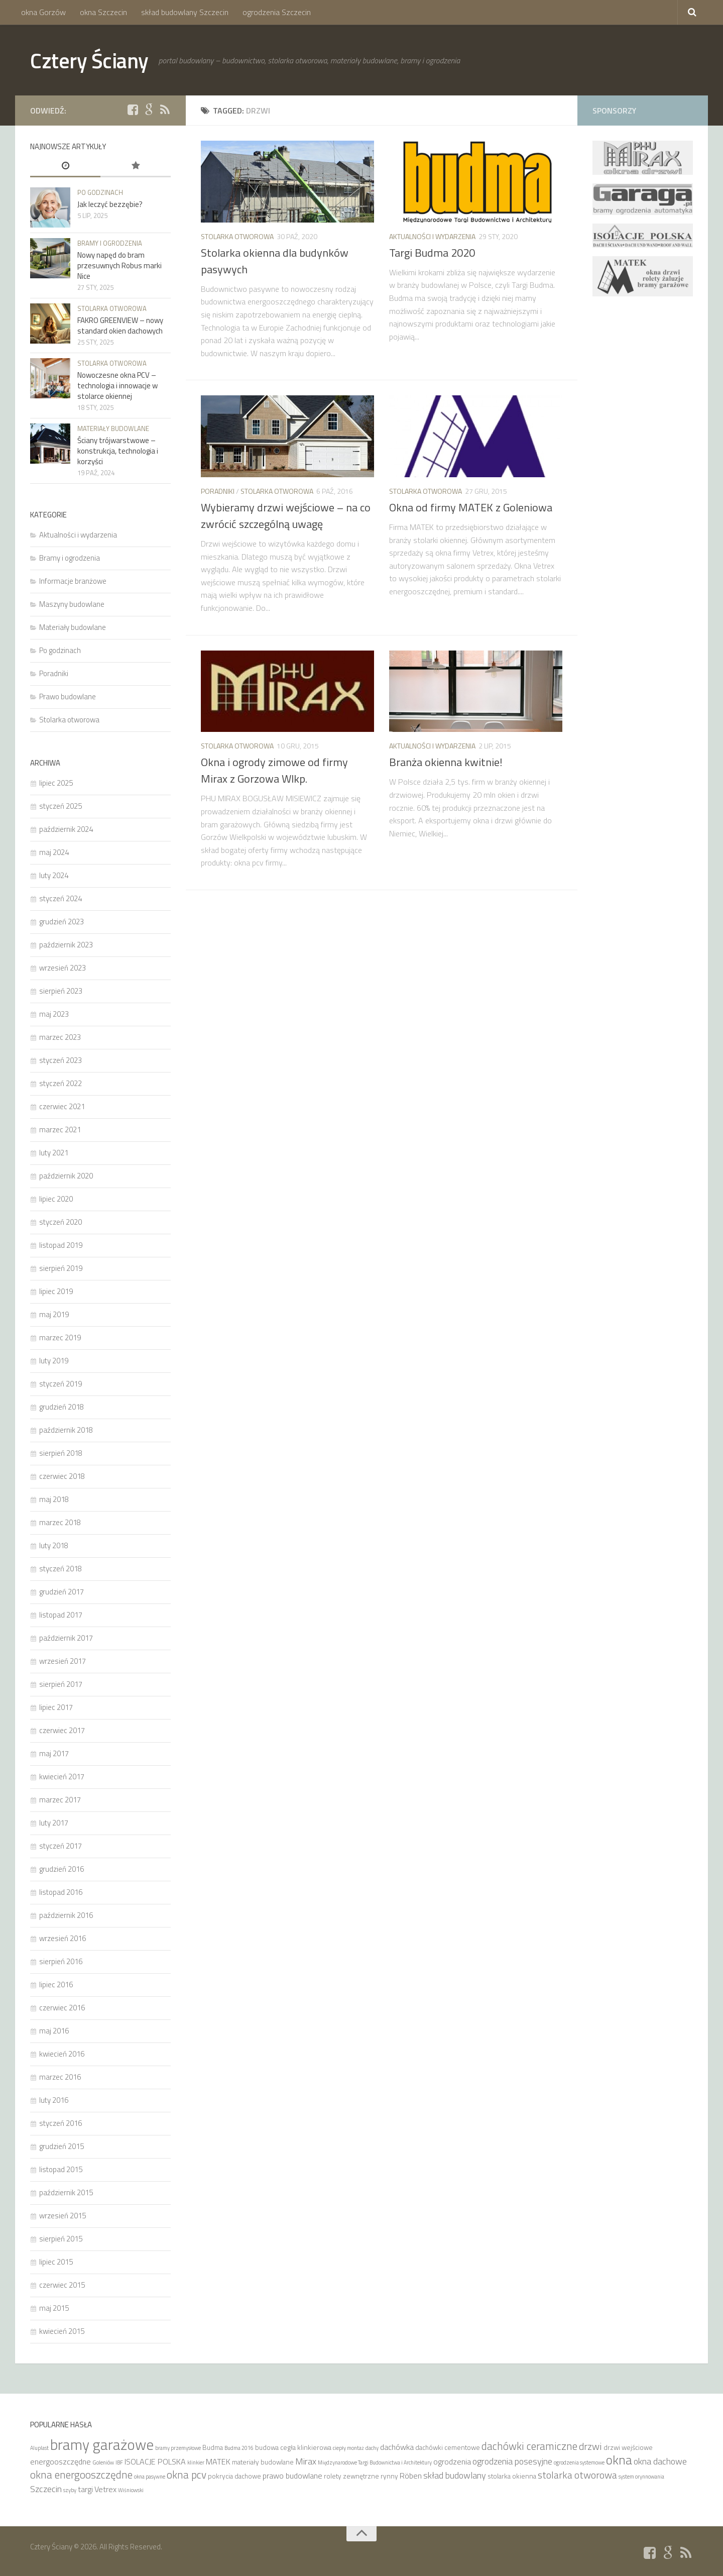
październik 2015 (66, 2192)
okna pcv (186, 2474)
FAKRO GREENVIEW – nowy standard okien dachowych (120, 325)
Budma (212, 2447)
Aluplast (39, 2448)
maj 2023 (54, 1014)
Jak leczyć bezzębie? (110, 204)
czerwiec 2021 (62, 1106)
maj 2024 (54, 852)
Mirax (305, 2461)
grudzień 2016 (61, 1869)
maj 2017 (54, 1753)
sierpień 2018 (60, 1453)
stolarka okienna (512, 2476)
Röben (411, 2476)
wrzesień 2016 (62, 1938)
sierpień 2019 (60, 1268)
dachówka (397, 2447)
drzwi (590, 2446)
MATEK (218, 2461)
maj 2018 (54, 1499)
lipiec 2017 (56, 1707)
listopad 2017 (60, 1615)
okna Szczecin (103, 12)
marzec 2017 (60, 1799)
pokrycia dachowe (234, 2476)
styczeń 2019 (60, 1383)
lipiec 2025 (56, 783)
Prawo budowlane (67, 696)
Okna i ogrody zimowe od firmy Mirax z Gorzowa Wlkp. (274, 770)
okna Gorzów (43, 12)
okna (619, 2460)
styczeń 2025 (60, 806)
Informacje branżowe (72, 581)
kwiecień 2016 (61, 2054)
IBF (119, 2462)
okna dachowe (660, 2461)
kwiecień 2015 (61, 2331)
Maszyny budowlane (71, 604)
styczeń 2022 (60, 1083)
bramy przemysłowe (178, 2448)
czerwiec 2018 (62, 1476)
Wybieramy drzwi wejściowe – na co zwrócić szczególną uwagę (286, 515)
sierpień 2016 (60, 1961)
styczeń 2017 (60, 1846)
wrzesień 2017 (62, 1661)
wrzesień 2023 (62, 968)
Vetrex (105, 2489)
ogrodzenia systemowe (579, 2462)
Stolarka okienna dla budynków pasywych (274, 261)
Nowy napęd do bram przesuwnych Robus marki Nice (119, 265)
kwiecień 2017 (61, 1776)
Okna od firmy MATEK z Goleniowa (470, 507)
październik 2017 (66, 1638)
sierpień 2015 (60, 2238)
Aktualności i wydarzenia (432, 236)
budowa (267, 2447)
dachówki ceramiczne (529, 2446)
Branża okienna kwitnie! (446, 762)
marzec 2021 (60, 1129)
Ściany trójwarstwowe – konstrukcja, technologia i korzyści (117, 451)
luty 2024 (53, 875)
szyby (69, 2490)
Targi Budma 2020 (432, 252)
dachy (372, 2448)
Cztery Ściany (89, 60)
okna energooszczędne (81, 2474)
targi (85, 2489)
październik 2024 (66, 829)
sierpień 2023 (60, 991)
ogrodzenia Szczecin (277, 12)
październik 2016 (66, 1915)
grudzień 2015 (61, 2146)
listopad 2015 (60, 2169)
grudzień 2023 (61, 921)
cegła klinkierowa (305, 2447)
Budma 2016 (239, 2448)
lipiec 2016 (56, 1984)
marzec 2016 (60, 2077)
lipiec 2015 (56, 2262)
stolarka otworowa (577, 2475)
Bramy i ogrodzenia (109, 243)
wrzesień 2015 (62, 2215)
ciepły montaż (348, 2448)
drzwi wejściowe (628, 2447)
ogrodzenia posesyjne (512, 2461)
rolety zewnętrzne (351, 2476)
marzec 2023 (60, 1037)
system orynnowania (641, 2477)
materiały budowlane (263, 2462)
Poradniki (217, 491)
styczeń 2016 (60, 2123)
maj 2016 (54, 2030)
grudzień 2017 (61, 1591)
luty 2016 (53, 2100)
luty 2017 (53, 1823)
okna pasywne (149, 2477)
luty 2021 (53, 1152)
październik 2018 (66, 1430)
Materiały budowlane (113, 428)
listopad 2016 (60, 1892)
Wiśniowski (131, 2490)
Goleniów (103, 2462)
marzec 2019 (60, 1337)
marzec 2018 (60, 1522)
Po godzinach (100, 192)
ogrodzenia (452, 2461)
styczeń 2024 (60, 898)
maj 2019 (54, 1314)
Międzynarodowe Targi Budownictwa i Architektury (375, 2462)
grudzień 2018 (61, 1407)
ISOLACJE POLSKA (155, 2461)
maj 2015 (54, 2308)
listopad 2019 (60, 1245)
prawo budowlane (292, 2476)
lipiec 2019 (56, 1291)
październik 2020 (66, 1176)
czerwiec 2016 (62, 2007)
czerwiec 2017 (62, 1730)
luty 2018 (53, 1545)
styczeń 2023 (60, 1060)
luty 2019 (53, 1360)
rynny (389, 2476)
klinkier (195, 2462)
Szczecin (46, 2489)
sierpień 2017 (60, 1684)
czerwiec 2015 (62, 2285)
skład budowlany (454, 2475)
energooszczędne (60, 2461)
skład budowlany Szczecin (184, 12)
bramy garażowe (102, 2444)
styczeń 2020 (60, 1222)
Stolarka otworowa (237, 236)
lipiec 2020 (56, 1199)
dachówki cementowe (447, 2447)
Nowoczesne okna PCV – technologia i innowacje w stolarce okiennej (117, 385)
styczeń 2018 (60, 1568)
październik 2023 (66, 944)
